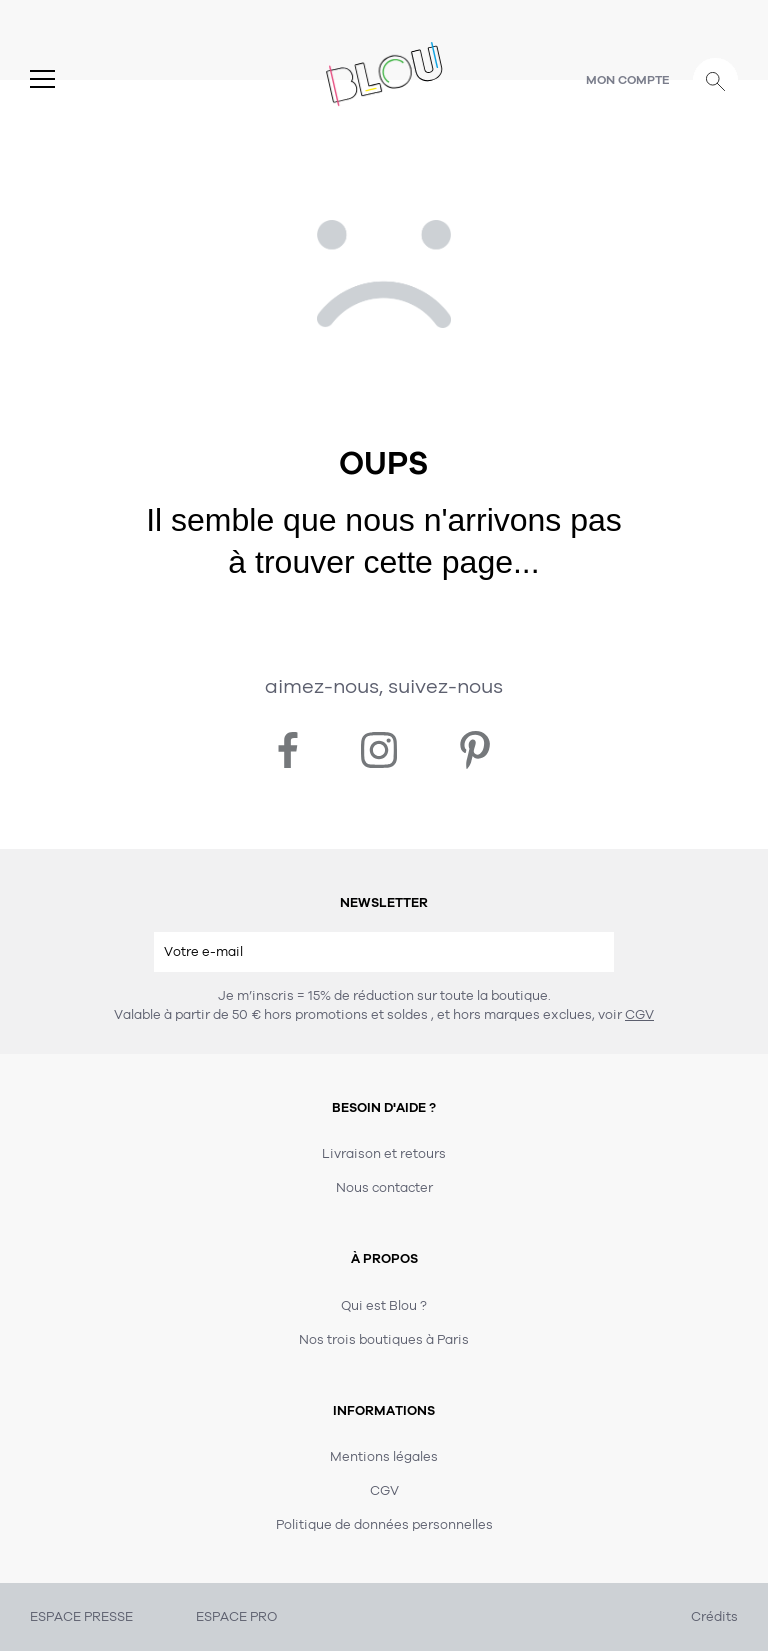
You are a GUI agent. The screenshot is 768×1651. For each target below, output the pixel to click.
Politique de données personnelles (384, 1525)
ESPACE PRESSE (81, 1617)
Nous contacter (384, 1188)
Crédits (714, 1617)
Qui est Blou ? (384, 1306)
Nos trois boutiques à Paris (384, 1340)
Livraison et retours (384, 1154)
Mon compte (628, 80)
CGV (639, 1015)
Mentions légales (384, 1457)
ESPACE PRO (236, 1617)
